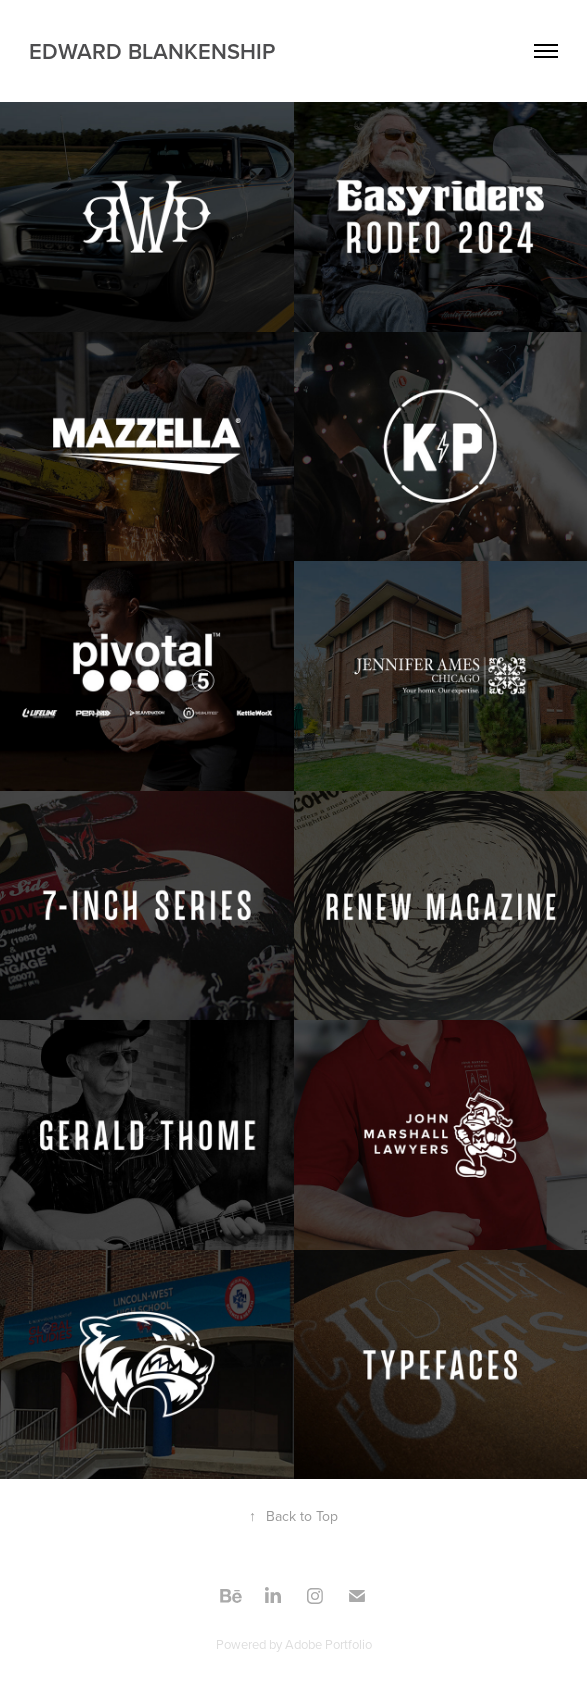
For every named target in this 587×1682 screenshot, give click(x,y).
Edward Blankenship (152, 51)
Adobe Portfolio (328, 1644)
